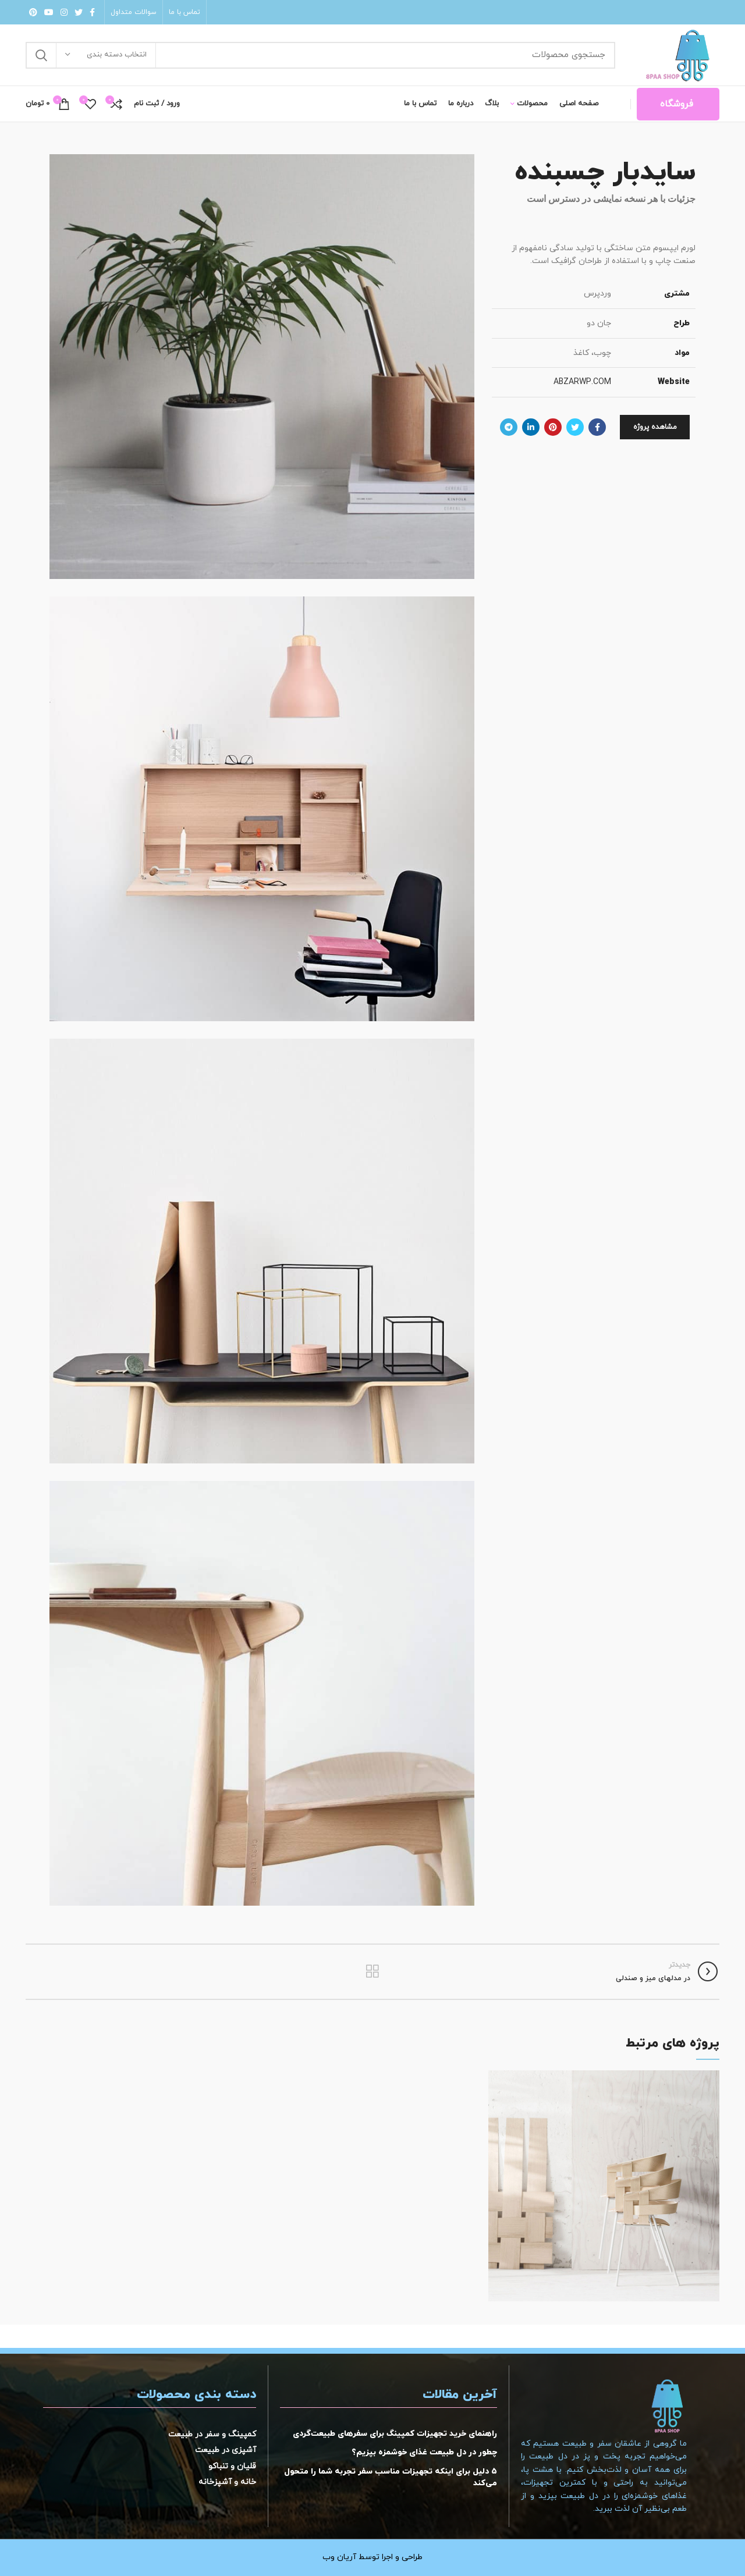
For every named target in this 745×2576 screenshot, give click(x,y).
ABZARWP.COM (582, 382)
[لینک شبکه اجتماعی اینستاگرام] (64, 12)
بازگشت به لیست (372, 1971)
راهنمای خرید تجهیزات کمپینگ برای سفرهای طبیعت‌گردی (395, 2433)
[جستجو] (320, 55)
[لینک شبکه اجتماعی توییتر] (78, 12)
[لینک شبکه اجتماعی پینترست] (33, 12)
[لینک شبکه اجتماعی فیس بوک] (92, 12)
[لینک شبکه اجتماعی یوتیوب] (49, 12)
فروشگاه (676, 104)
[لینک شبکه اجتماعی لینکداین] (531, 427)
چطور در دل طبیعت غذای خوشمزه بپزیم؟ (424, 2452)
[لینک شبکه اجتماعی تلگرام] (508, 427)
